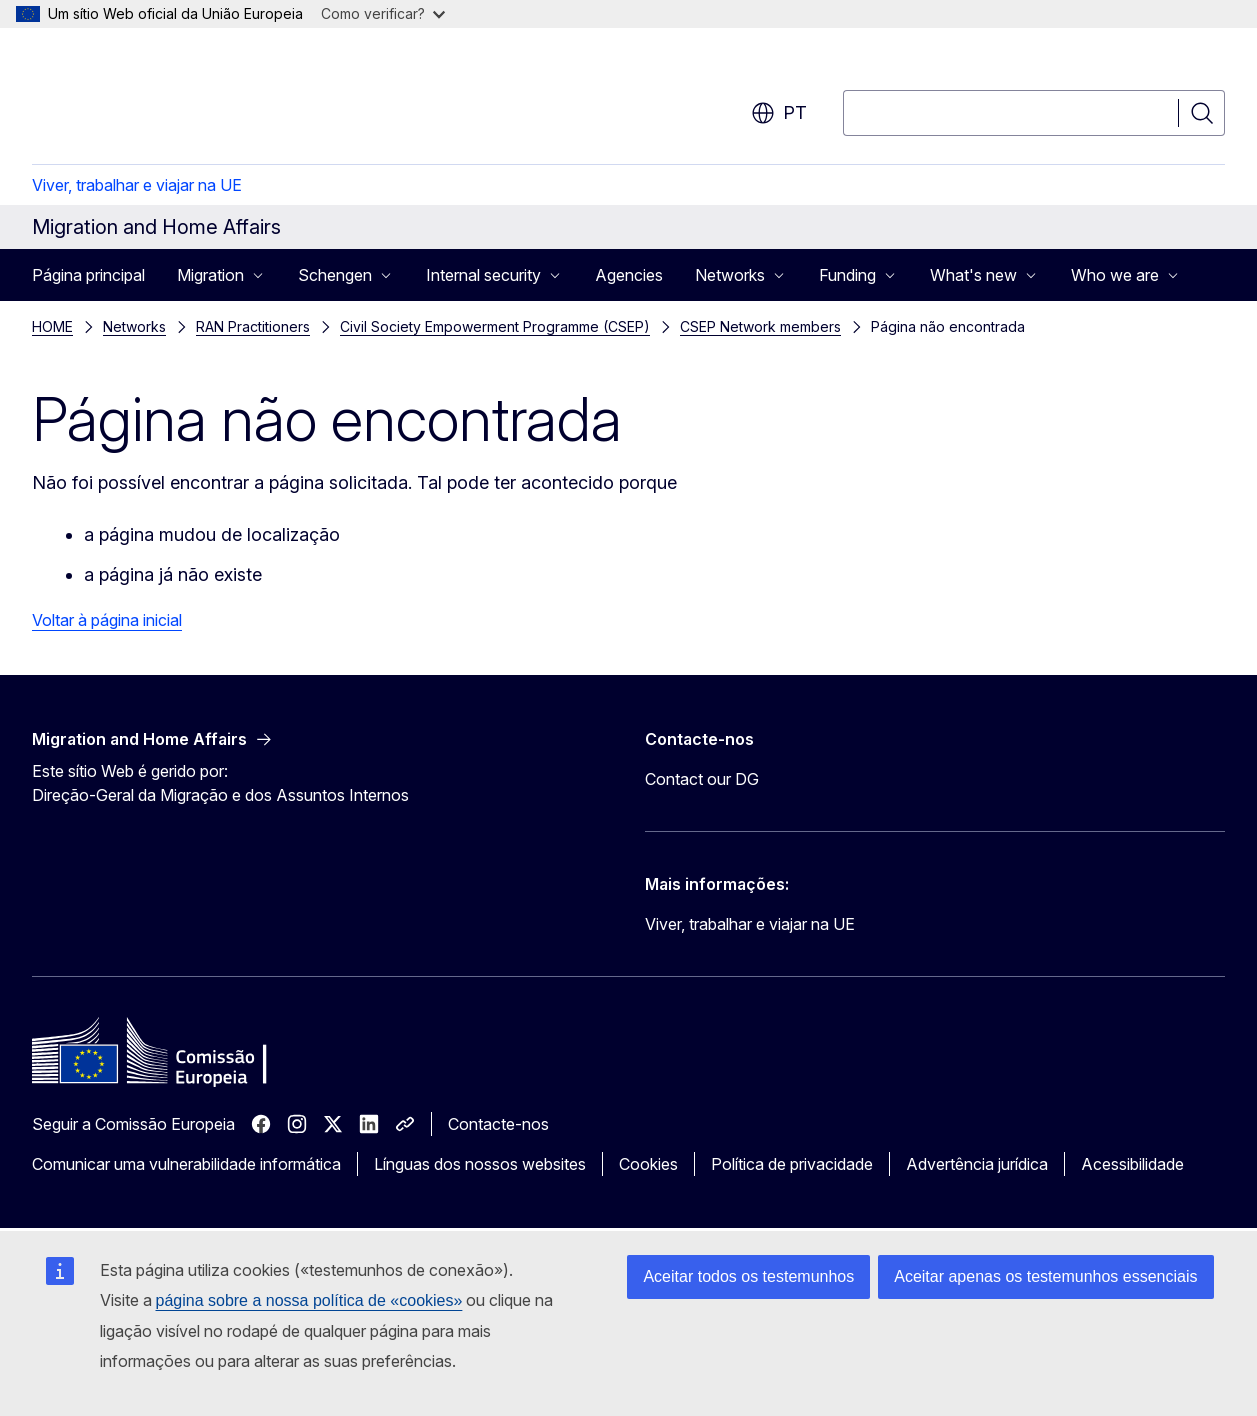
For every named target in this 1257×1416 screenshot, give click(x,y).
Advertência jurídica (977, 1164)
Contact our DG (702, 779)
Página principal (88, 275)
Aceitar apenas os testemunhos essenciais (1045, 1276)
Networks (134, 326)
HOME (52, 326)
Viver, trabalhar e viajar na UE (137, 185)
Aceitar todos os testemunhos (748, 1276)
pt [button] (779, 113)
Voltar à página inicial (107, 620)
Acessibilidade (1132, 1164)
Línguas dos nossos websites (480, 1164)
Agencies (629, 275)
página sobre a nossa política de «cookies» (309, 1300)
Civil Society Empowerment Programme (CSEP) (495, 326)
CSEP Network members (760, 326)
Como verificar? (383, 13)
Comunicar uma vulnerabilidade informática (186, 1164)
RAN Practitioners (253, 326)
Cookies (648, 1164)
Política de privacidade (792, 1164)
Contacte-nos (498, 1124)
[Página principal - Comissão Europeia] (193, 100)
